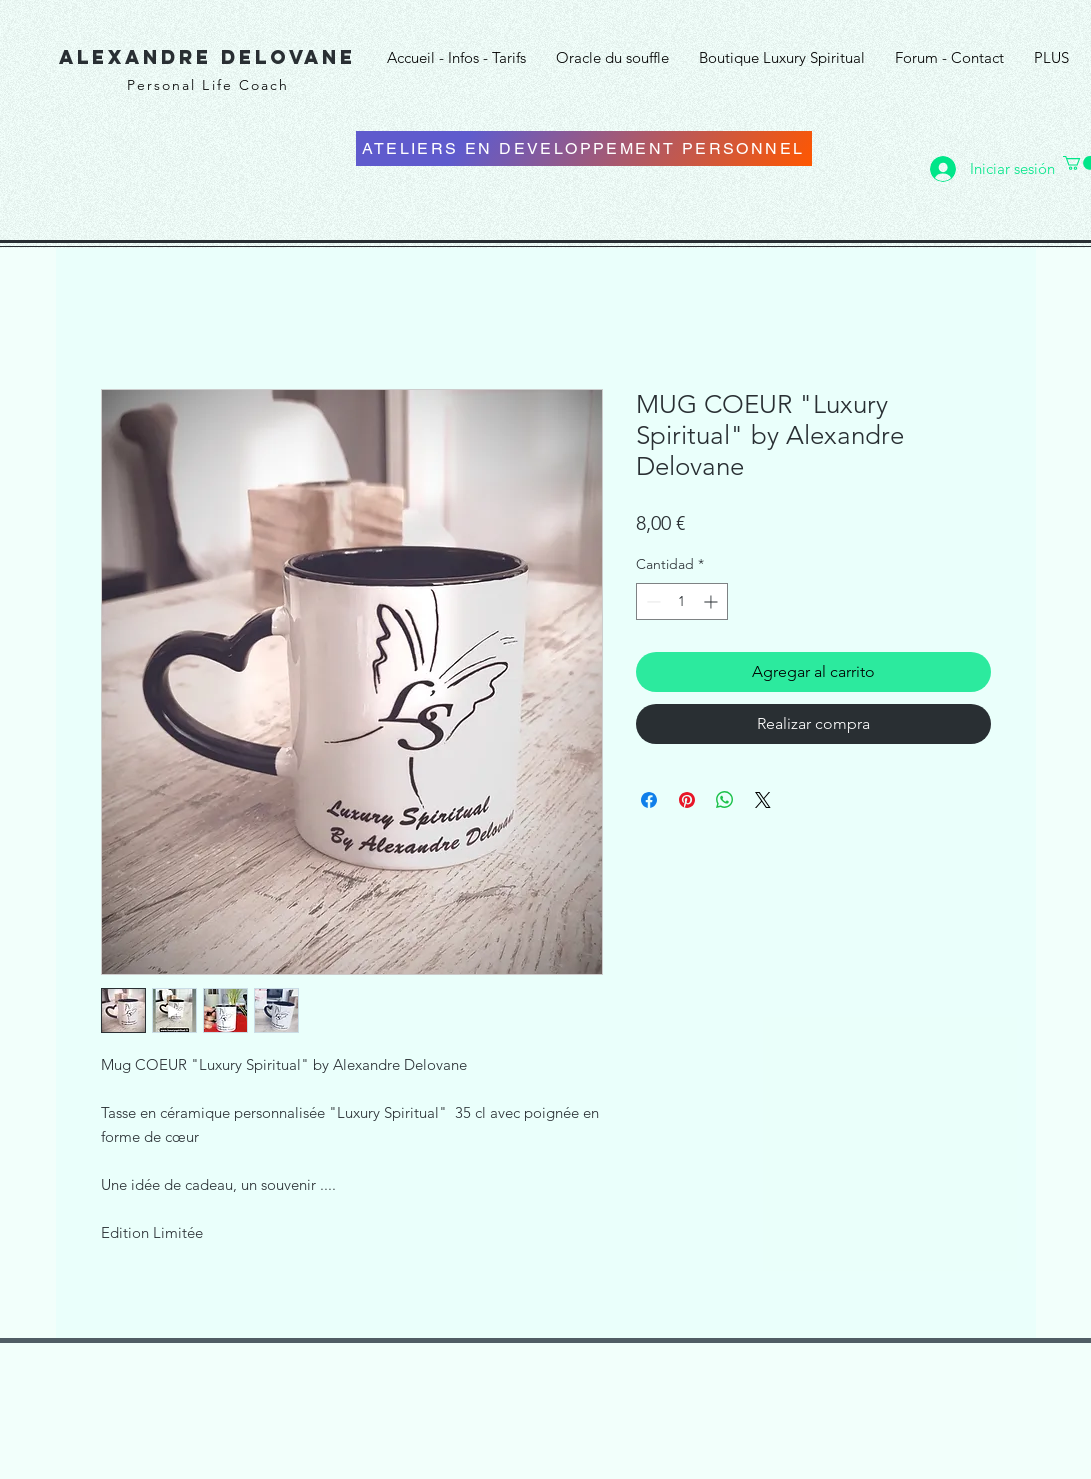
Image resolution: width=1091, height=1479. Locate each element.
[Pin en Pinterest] (687, 800)
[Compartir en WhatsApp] (725, 800)
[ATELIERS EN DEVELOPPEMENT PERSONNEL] (584, 148)
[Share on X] (763, 800)
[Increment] (712, 601)
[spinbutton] (682, 601)
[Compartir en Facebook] (649, 800)
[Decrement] (651, 601)
